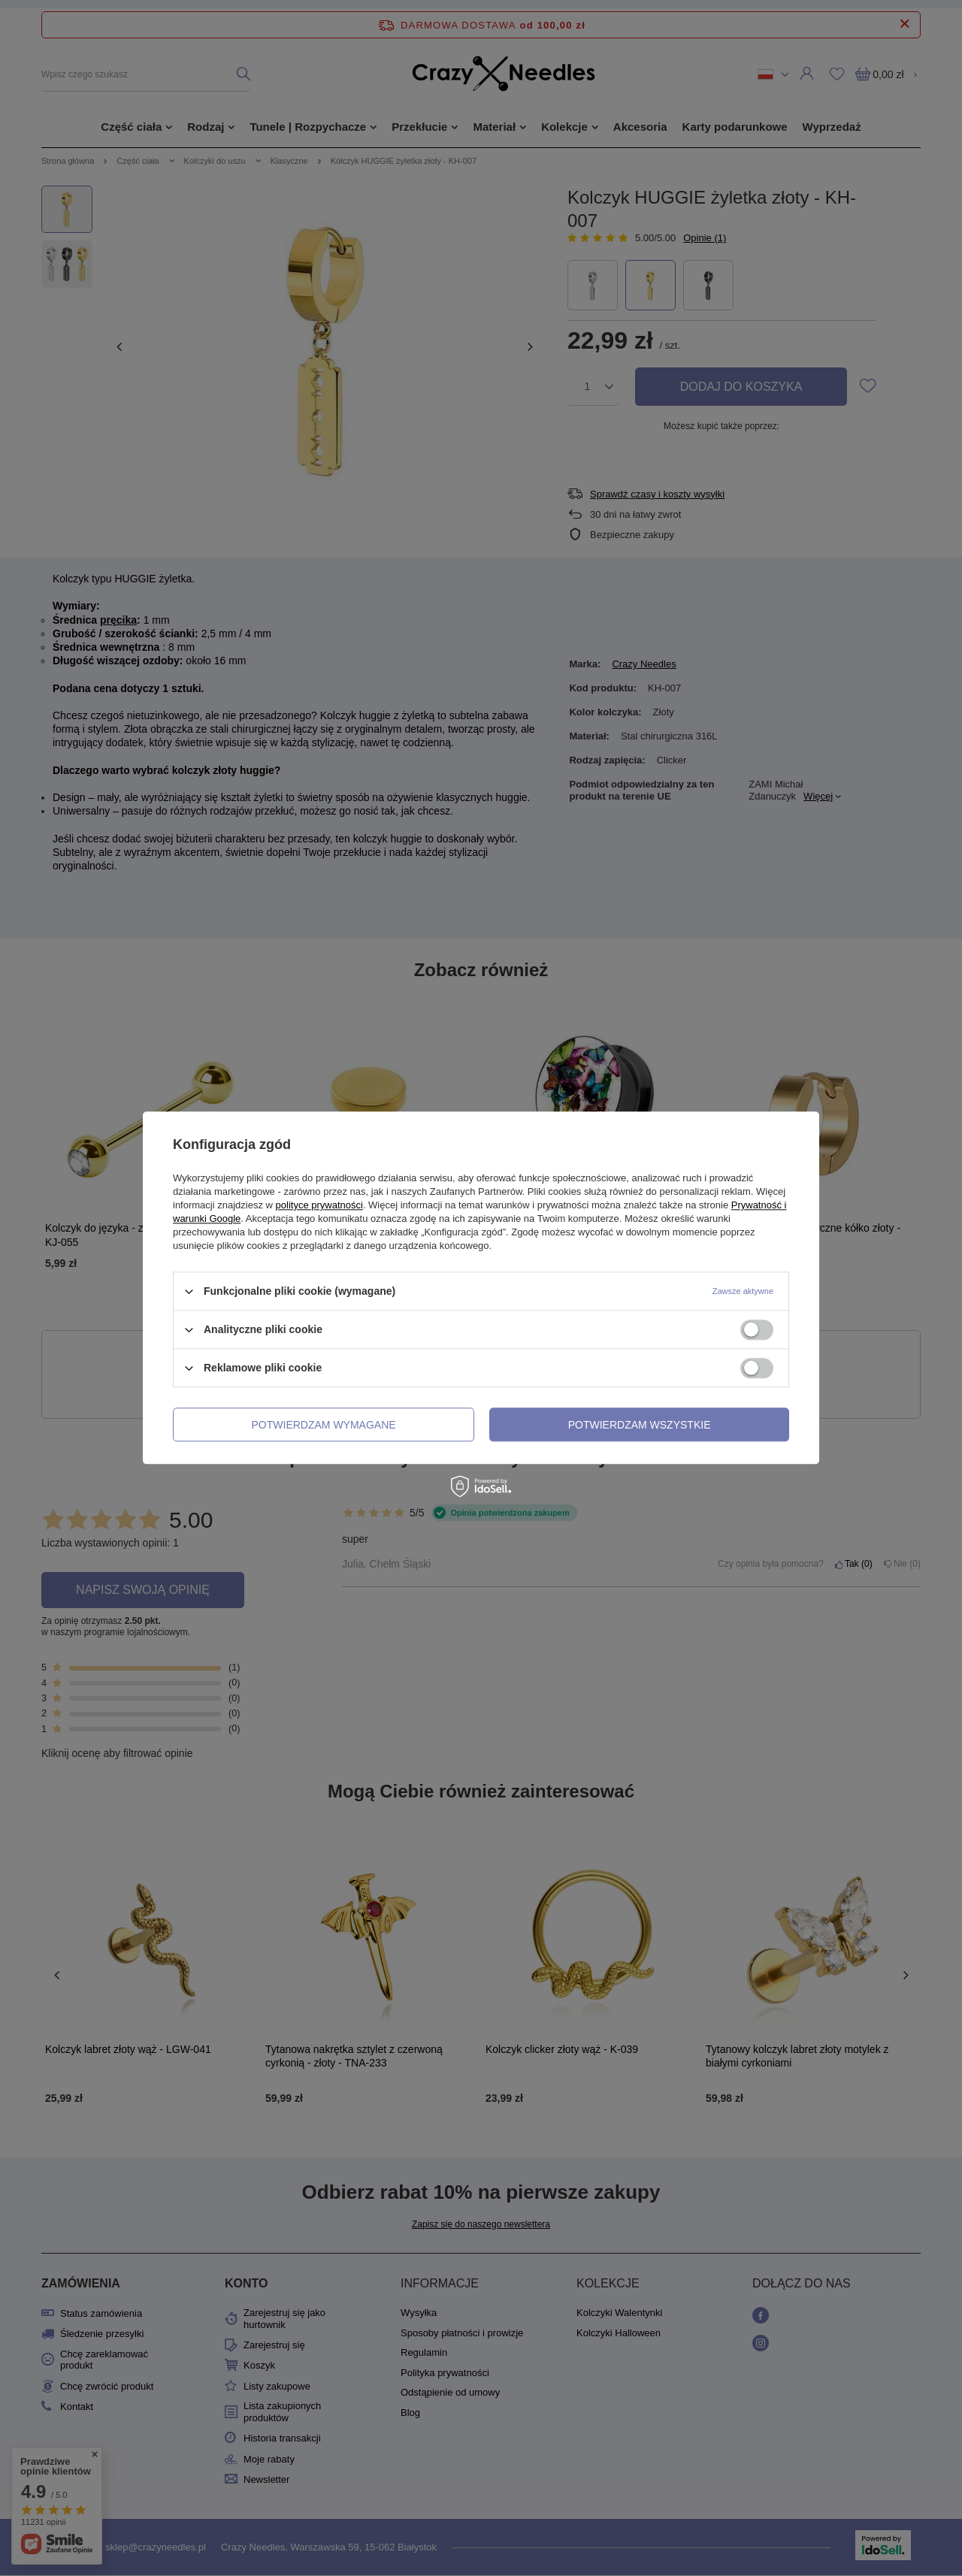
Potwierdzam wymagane (324, 1425)
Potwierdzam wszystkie (639, 1425)
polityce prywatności (319, 1205)
